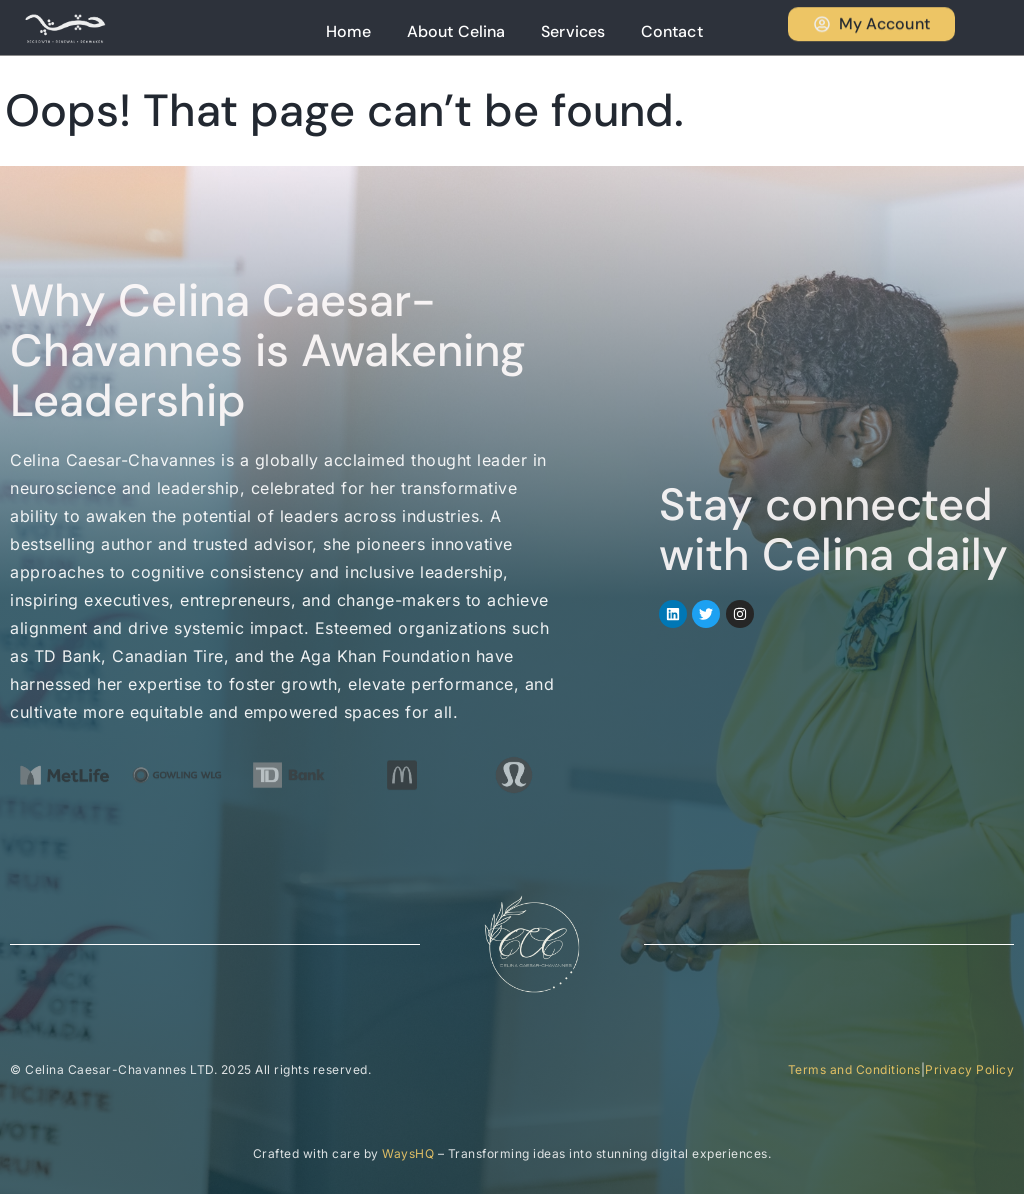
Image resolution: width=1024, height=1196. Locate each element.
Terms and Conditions (854, 1071)
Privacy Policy (969, 1071)
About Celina (504, 28)
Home (412, 28)
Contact (688, 28)
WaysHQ (408, 1155)
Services (605, 28)
